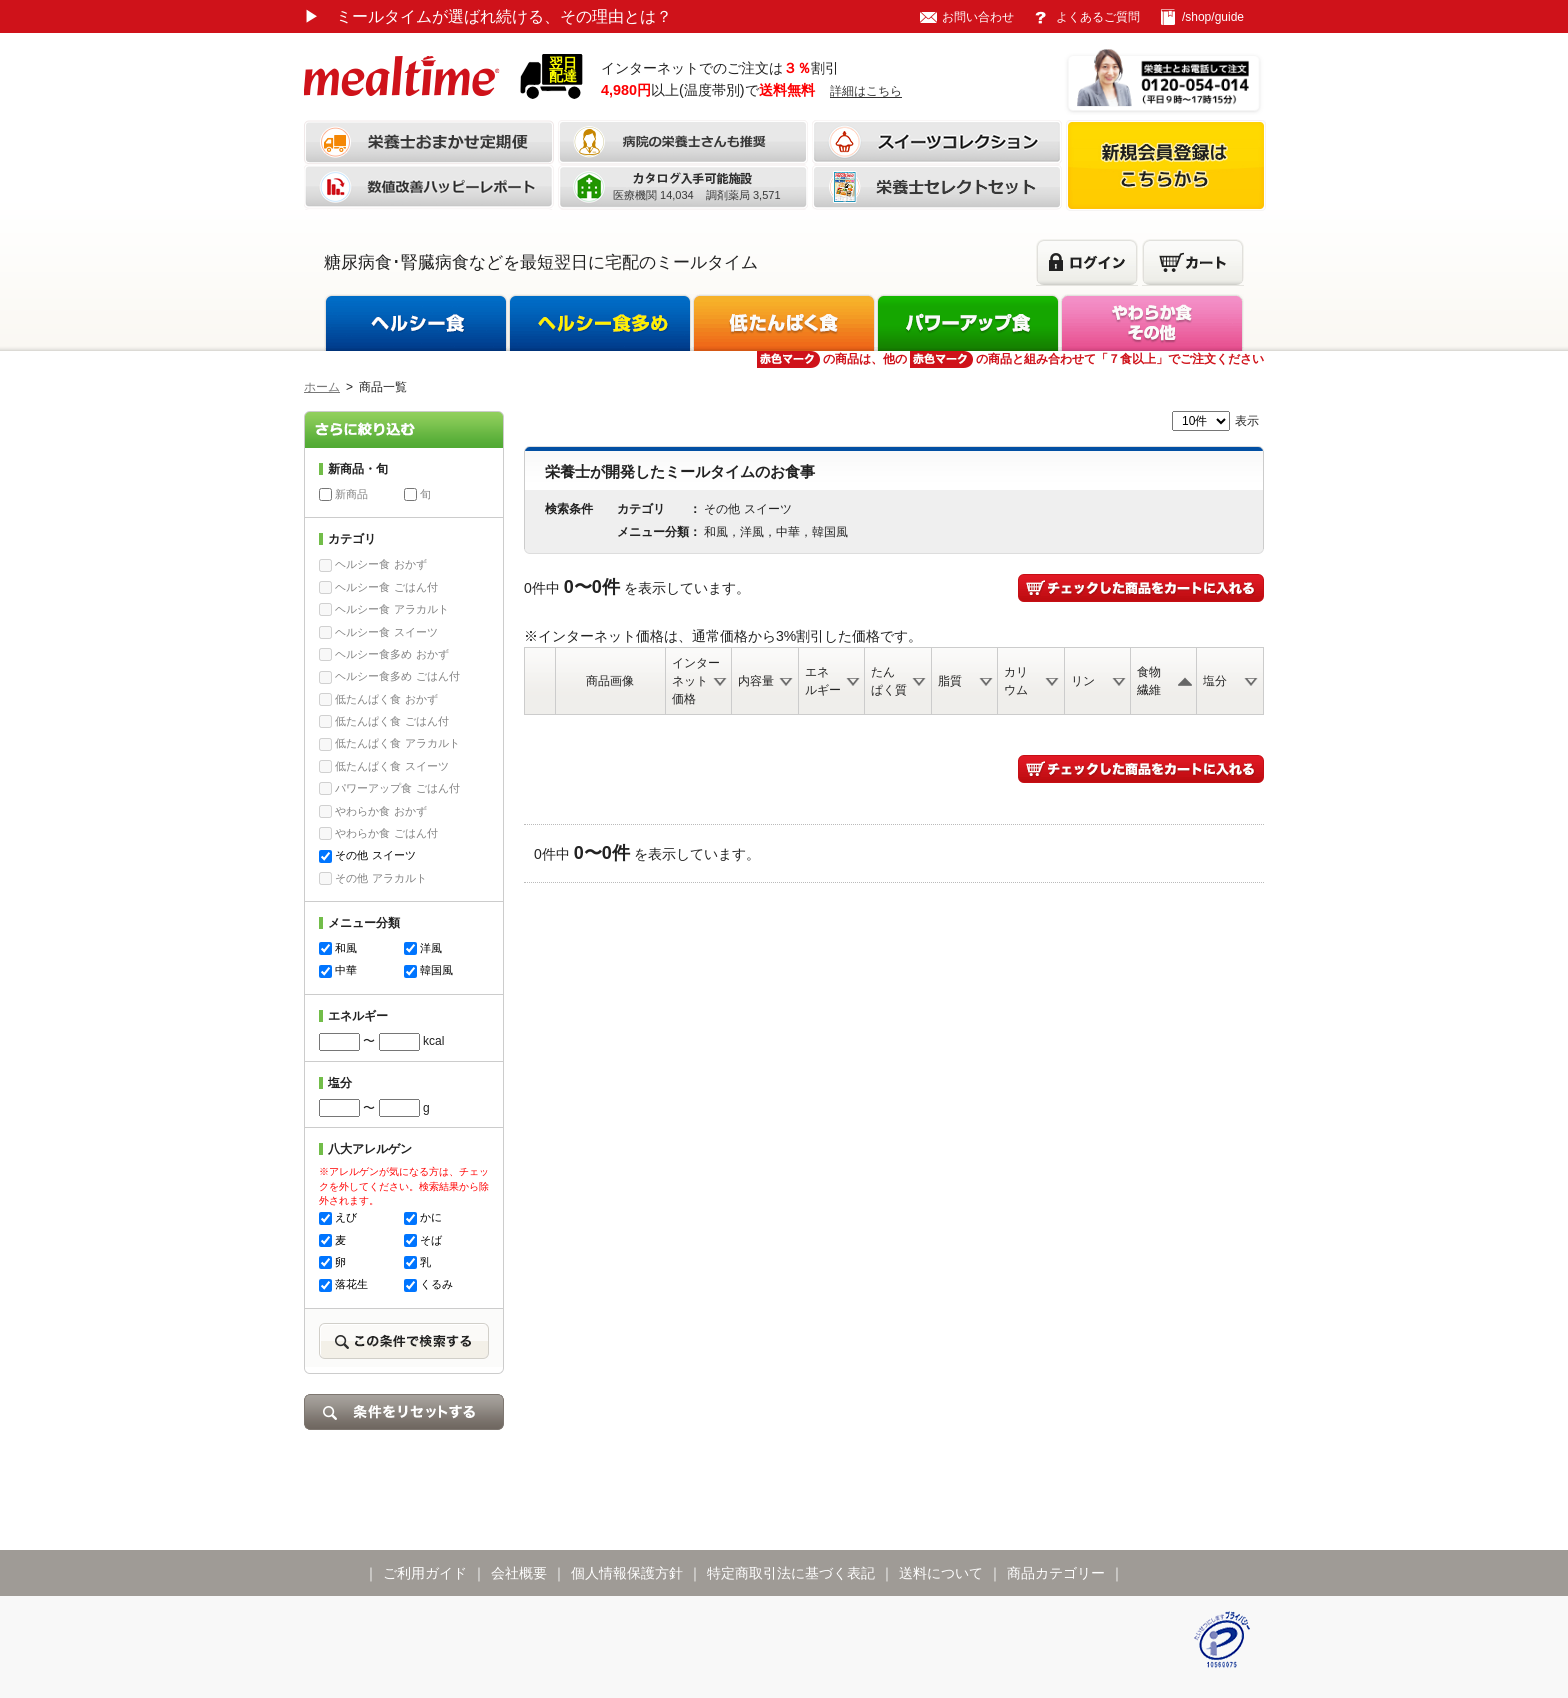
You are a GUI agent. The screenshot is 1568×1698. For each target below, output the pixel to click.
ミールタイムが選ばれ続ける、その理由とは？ (488, 16)
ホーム (322, 387)
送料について (941, 1573)
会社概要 (519, 1573)
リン (1083, 681)
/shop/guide (1213, 17)
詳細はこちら (866, 91)
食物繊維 (1149, 681)
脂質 (950, 681)
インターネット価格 (696, 681)
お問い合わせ (978, 17)
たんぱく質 (889, 681)
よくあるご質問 (1098, 17)
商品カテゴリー (1056, 1573)
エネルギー (823, 681)
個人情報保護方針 (627, 1573)
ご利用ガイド (425, 1573)
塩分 (1215, 681)
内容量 (756, 681)
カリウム (1016, 681)
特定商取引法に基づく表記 (791, 1573)
